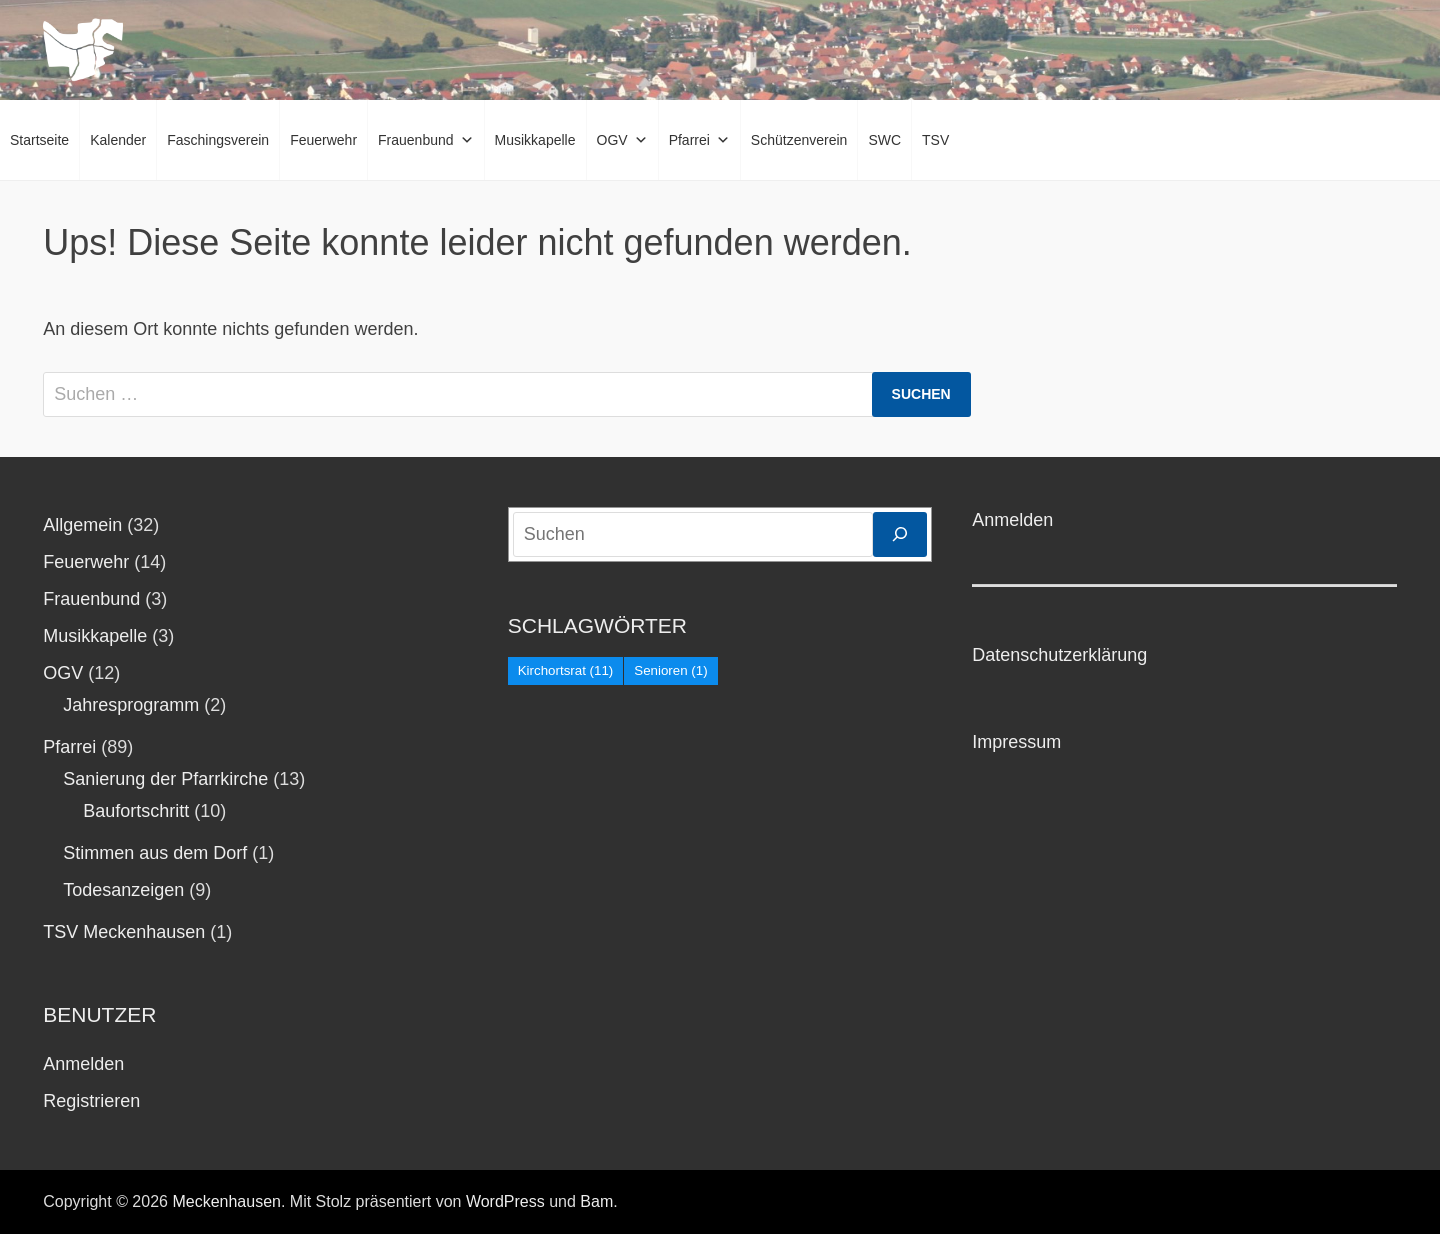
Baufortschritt (136, 811)
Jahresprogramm (131, 705)
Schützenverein (799, 140)
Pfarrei (699, 140)
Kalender (118, 140)
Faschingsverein (218, 140)
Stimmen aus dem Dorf (155, 853)
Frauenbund (426, 140)
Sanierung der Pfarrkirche (165, 779)
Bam (596, 1201)
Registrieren (91, 1101)
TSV (935, 140)
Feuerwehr (323, 140)
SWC (884, 140)
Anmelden (83, 1064)
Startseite (39, 140)
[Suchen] (900, 534)
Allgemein (82, 525)
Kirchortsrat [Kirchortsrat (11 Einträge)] (566, 670)
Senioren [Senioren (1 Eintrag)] (670, 670)
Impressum (1016, 742)
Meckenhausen (226, 1201)
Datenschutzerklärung (1059, 655)
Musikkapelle (535, 140)
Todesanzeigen (123, 890)
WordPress (505, 1201)
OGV (622, 140)
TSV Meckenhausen (124, 932)
